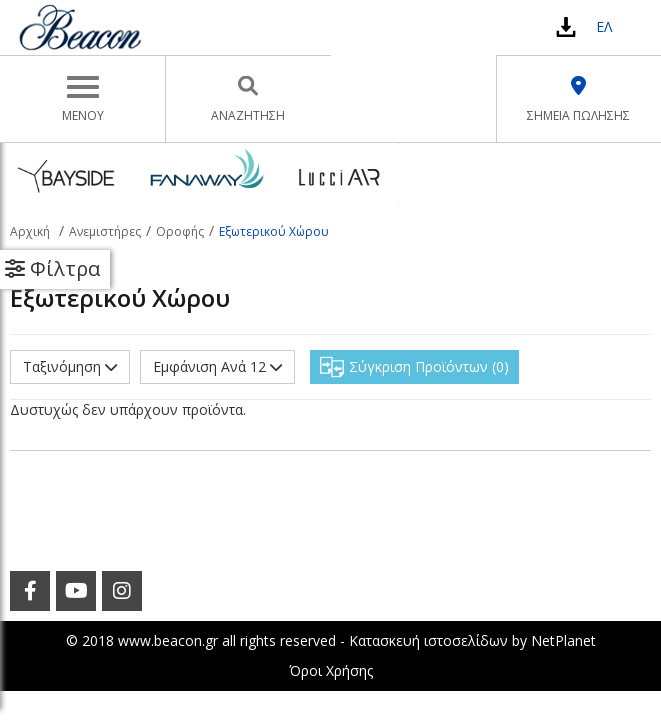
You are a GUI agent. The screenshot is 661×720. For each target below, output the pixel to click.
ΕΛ (604, 26)
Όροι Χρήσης (331, 670)
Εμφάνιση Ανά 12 (217, 366)
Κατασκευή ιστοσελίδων (428, 640)
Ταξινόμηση (70, 366)
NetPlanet (563, 640)
